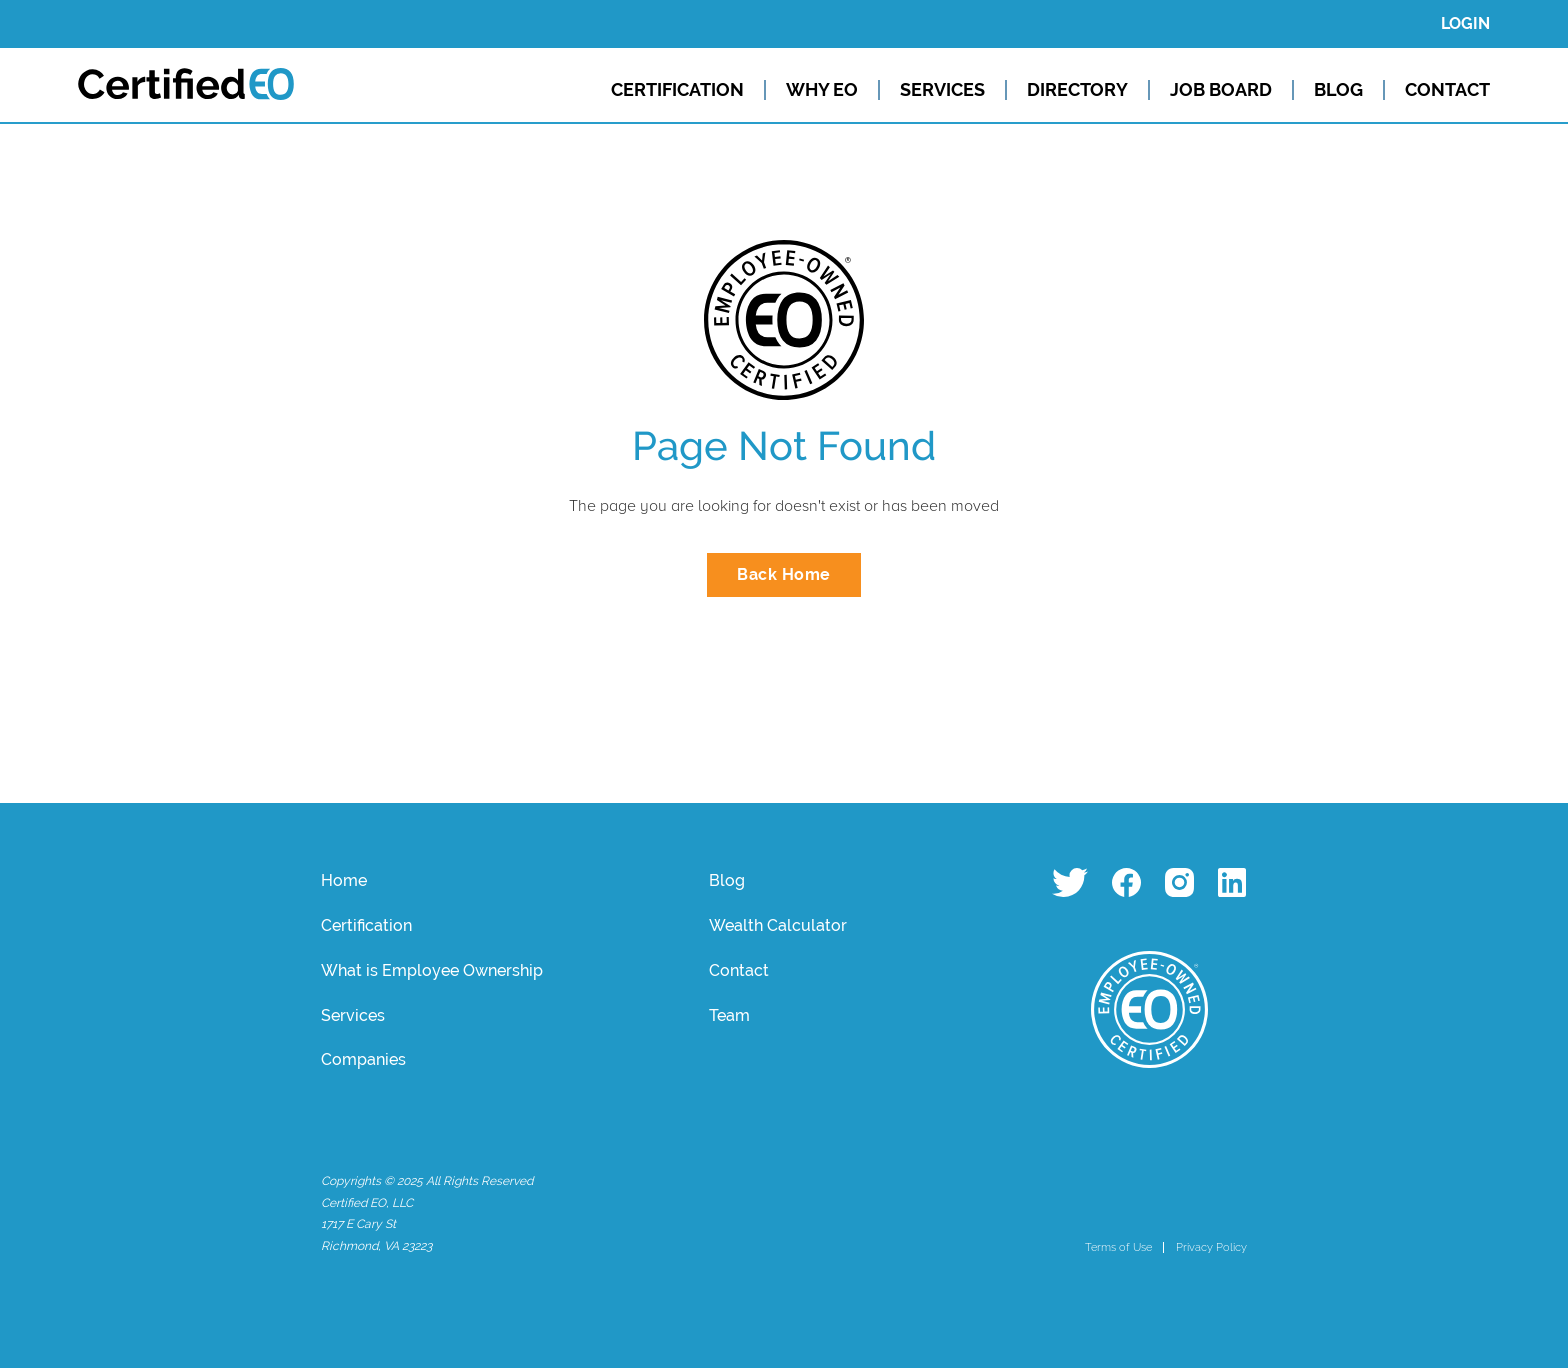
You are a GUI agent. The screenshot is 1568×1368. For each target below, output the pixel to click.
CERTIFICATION (677, 90)
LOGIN (1465, 23)
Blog (727, 880)
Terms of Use (1118, 1247)
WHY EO (822, 90)
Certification (366, 925)
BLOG (1338, 90)
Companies (363, 1059)
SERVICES (942, 90)
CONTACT (1447, 90)
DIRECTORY (1077, 90)
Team (729, 1015)
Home (344, 880)
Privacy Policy (1211, 1247)
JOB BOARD (1221, 90)
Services (353, 1015)
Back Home (784, 574)
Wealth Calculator (778, 925)
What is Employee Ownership (432, 970)
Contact (739, 970)
